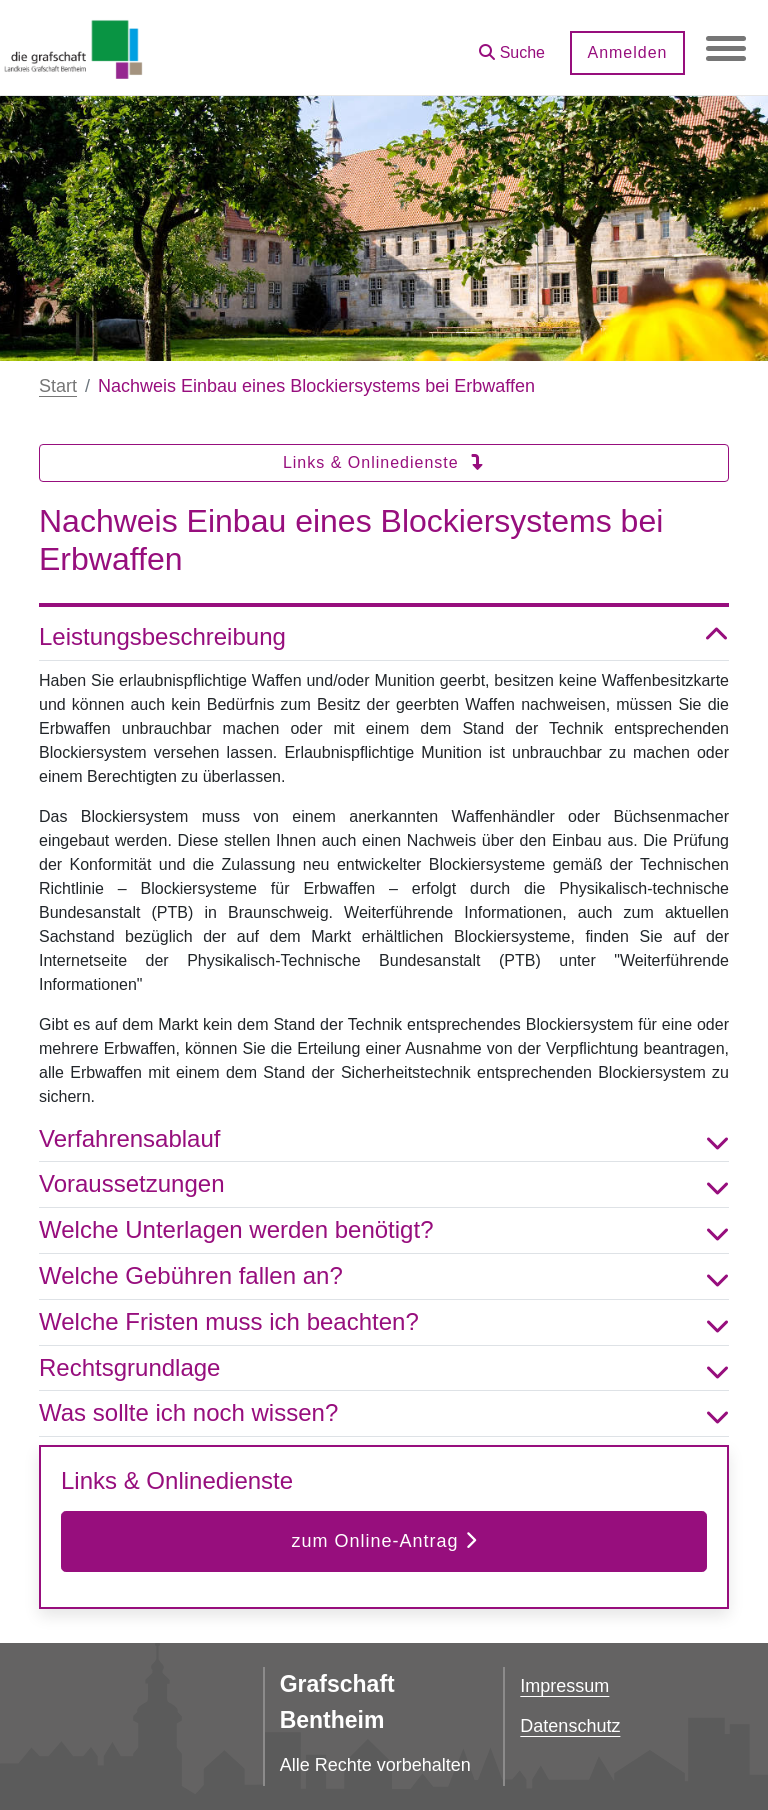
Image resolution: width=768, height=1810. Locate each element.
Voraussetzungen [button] (384, 1184)
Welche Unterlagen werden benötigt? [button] (384, 1230)
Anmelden (627, 52)
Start (58, 386)
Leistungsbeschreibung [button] (384, 637)
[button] (512, 45)
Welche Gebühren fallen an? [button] (384, 1276)
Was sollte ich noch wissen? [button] (384, 1413)
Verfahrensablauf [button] (384, 1139)
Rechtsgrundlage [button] (384, 1368)
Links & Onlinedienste (384, 462)
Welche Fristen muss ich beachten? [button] (384, 1322)
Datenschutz (570, 1726)
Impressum (564, 1686)
